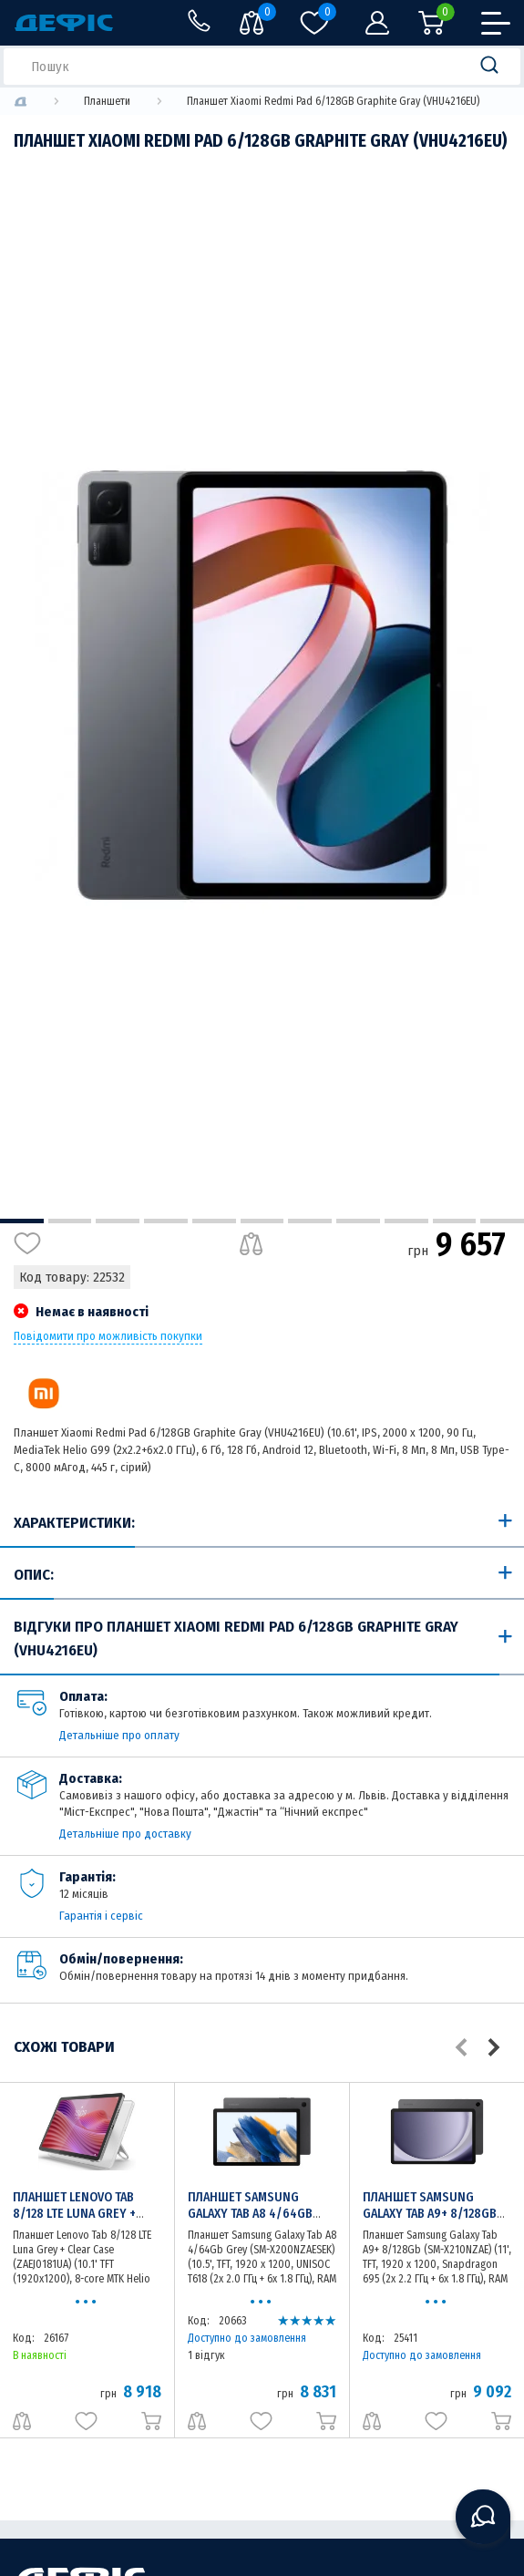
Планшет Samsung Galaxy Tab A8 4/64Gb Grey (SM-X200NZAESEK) (256, 2214)
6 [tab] (262, 1221)
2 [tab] (70, 1221)
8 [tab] (358, 1221)
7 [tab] (310, 1221)
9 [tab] (406, 1221)
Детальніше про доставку (125, 1833)
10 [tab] (455, 1221)
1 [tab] (22, 1221)
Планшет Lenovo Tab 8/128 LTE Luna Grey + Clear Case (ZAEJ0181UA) (81, 2214)
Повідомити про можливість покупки (108, 1336)
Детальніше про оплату (119, 1735)
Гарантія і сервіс (101, 1915)
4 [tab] (166, 1221)
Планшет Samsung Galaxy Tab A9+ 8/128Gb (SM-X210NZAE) (430, 2214)
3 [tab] (117, 1221)
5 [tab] (214, 1221)
